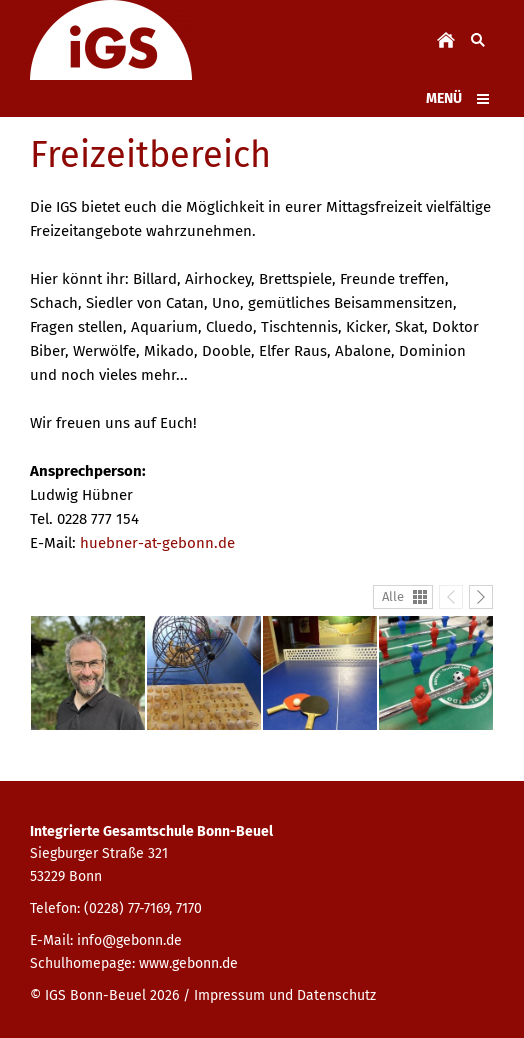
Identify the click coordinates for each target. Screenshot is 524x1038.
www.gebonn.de (188, 963)
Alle (393, 596)
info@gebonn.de (129, 940)
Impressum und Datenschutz (285, 995)
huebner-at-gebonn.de (157, 543)
